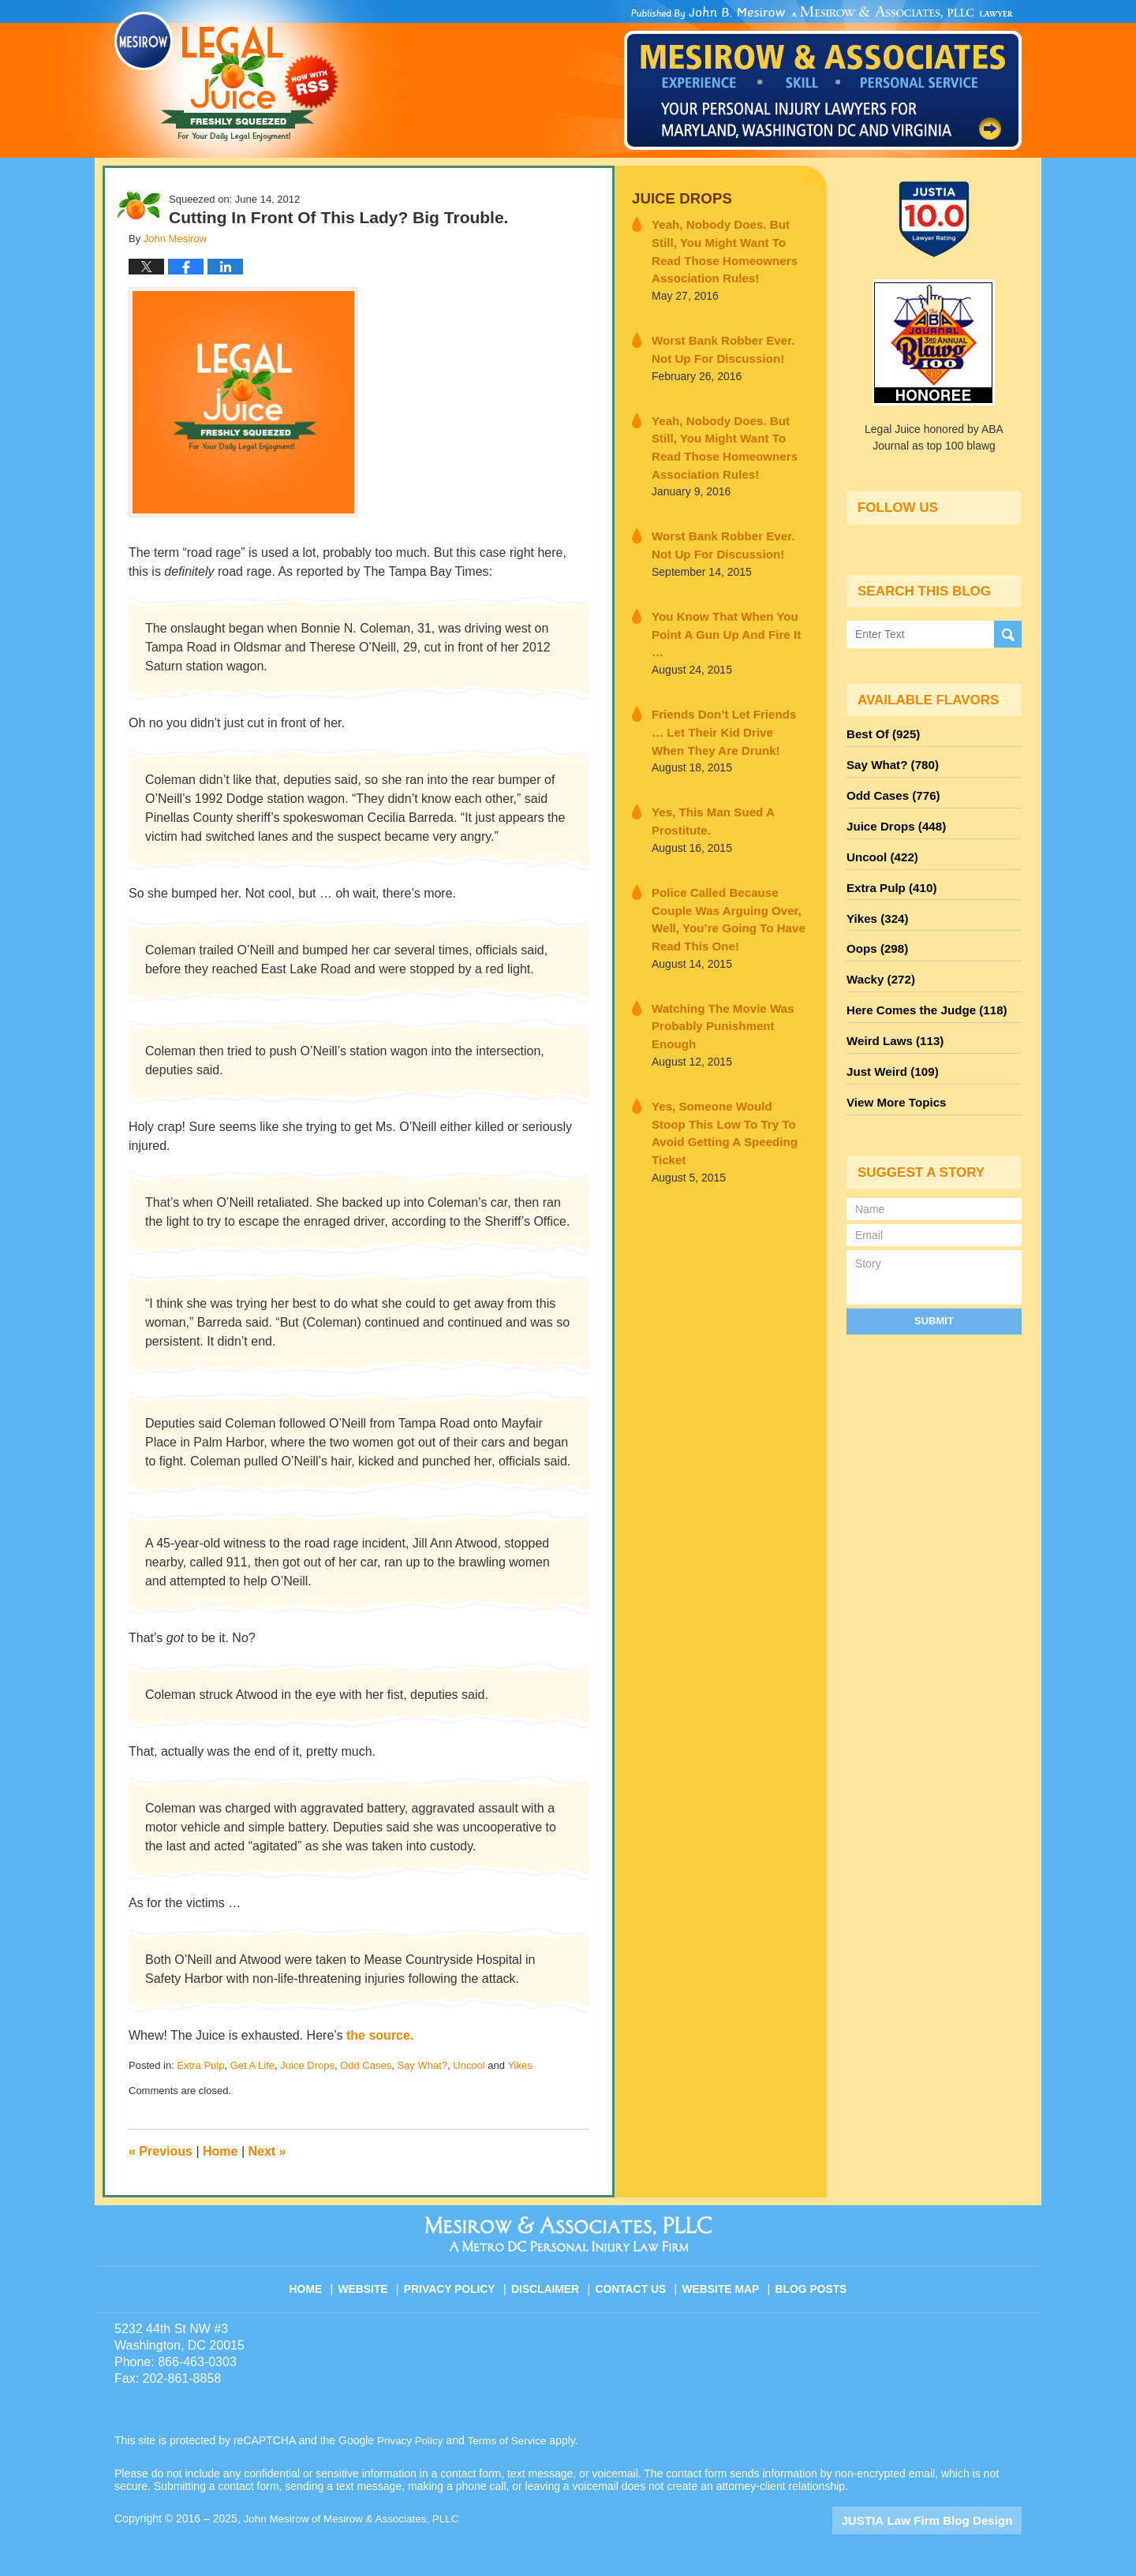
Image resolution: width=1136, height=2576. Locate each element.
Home (220, 2151)
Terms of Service (511, 2440)
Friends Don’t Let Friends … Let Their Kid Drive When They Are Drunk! (727, 692)
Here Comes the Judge (920, 988)
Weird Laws (891, 1016)
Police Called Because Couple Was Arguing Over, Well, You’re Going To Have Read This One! (728, 863)
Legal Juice (226, 76)
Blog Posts (810, 2282)
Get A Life (252, 2065)
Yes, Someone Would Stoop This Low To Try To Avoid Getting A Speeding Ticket (720, 1034)
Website (374, 2282)
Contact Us (635, 2282)
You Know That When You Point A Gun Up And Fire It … (723, 606)
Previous (160, 2151)
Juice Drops (307, 2065)
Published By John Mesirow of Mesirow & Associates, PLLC (823, 78)
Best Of (880, 732)
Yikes (519, 2065)
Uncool (468, 2065)
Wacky (878, 960)
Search (1008, 634)
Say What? (422, 2065)
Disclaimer (550, 2282)
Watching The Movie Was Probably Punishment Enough (725, 948)
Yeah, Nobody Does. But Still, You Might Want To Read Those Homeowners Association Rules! (729, 247)
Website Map (722, 2282)
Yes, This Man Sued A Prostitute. (705, 777)
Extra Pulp (200, 2065)
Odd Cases (365, 2065)
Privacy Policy (459, 2282)
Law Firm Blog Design (946, 2520)
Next (267, 2151)
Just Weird (889, 1045)
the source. (379, 2035)
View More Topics (892, 1073)
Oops (874, 931)
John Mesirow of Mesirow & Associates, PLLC (356, 2518)
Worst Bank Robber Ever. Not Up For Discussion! (724, 341)
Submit (934, 1290)
